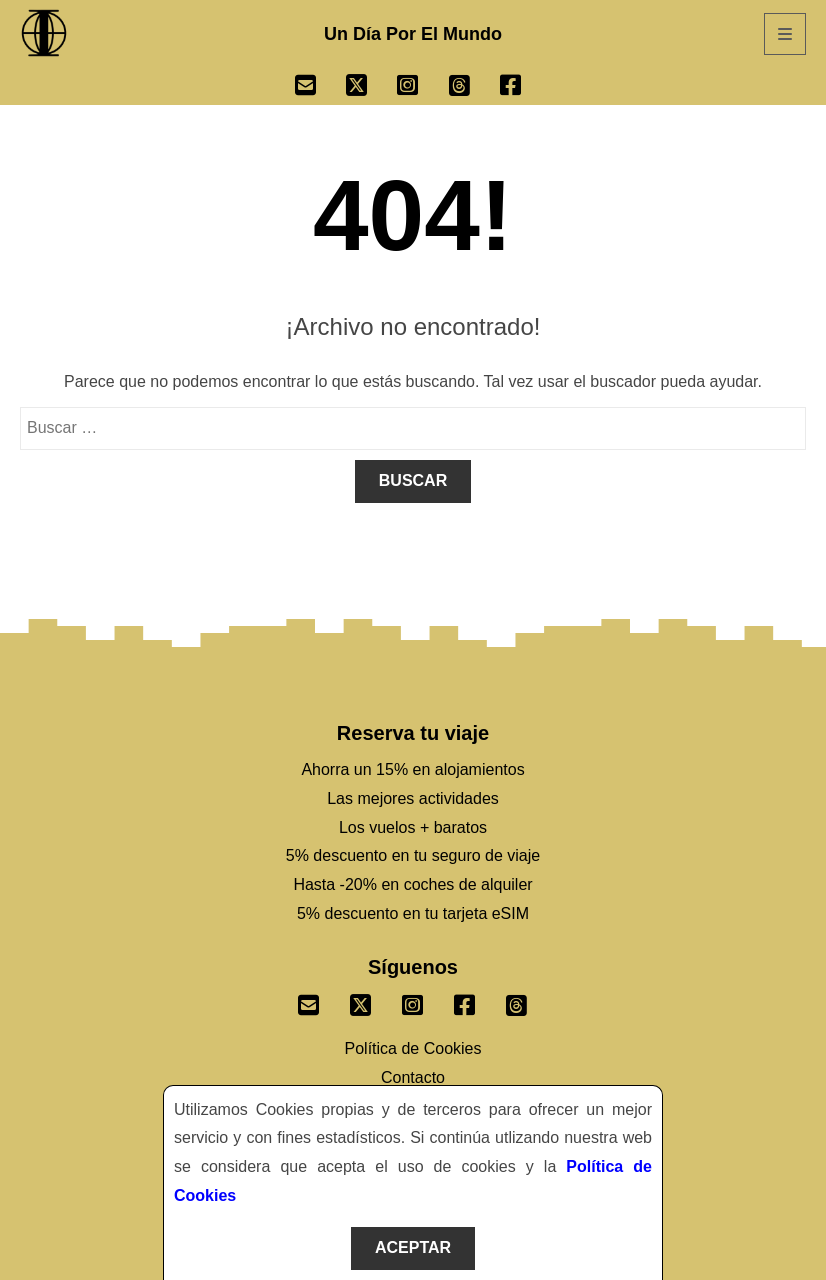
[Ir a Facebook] (525, 87)
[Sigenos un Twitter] (361, 1001)
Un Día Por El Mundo (413, 34)
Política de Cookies (413, 1048)
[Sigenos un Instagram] (413, 1001)
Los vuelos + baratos (413, 827)
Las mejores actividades (413, 798)
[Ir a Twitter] (371, 87)
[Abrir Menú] (785, 34)
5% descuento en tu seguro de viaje (413, 855)
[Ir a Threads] (474, 87)
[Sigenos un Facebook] (465, 1001)
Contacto (413, 1077)
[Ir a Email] (320, 87)
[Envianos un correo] (309, 1001)
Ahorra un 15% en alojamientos (412, 769)
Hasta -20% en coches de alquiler (412, 884)
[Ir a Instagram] (422, 87)
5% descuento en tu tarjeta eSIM (413, 913)
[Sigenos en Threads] (517, 1001)
